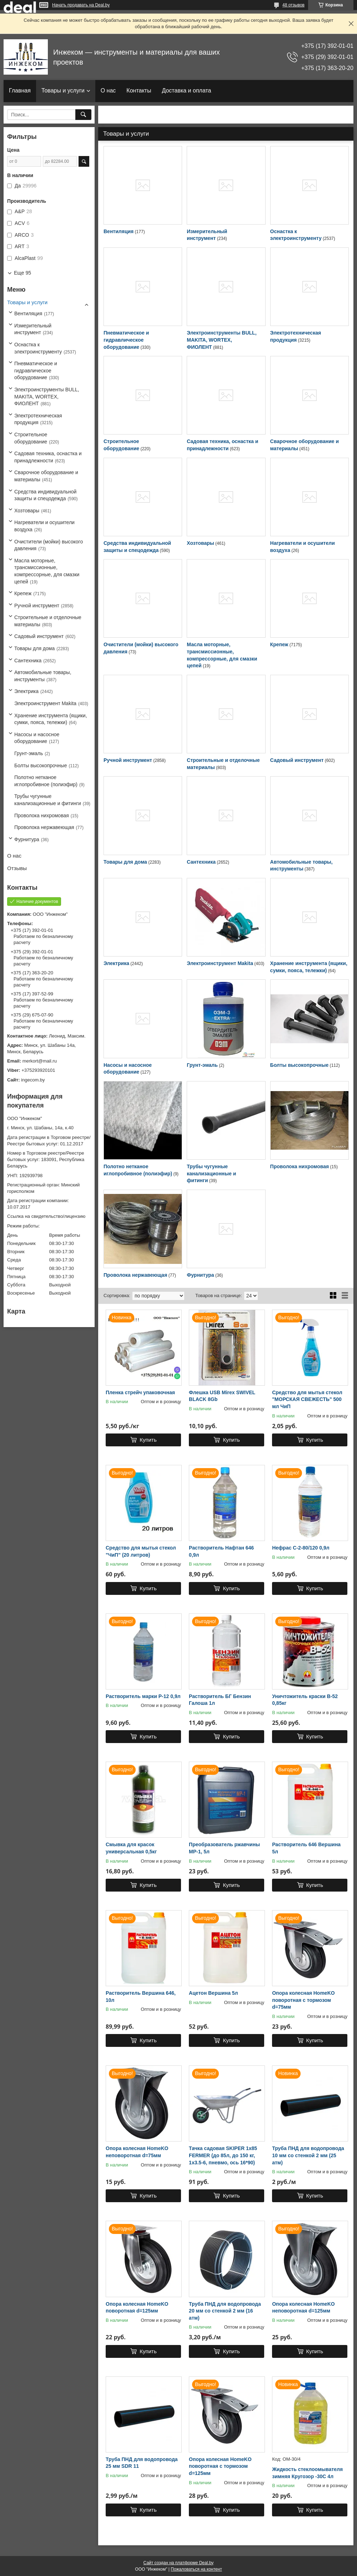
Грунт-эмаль (202, 1065)
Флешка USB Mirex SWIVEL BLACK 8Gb (222, 1396)
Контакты (138, 90)
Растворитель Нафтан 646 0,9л (221, 1551)
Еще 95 (22, 273)
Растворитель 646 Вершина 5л (306, 1848)
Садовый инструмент (297, 760)
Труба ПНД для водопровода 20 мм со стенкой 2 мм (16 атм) (225, 2311)
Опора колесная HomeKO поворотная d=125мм (137, 2307)
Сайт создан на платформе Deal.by (179, 2562)
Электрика (116, 963)
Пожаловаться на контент (196, 2569)
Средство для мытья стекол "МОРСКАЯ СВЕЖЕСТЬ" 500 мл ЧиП (307, 1399)
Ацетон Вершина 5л (213, 1993)
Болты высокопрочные (299, 1065)
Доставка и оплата (186, 90)
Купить (148, 1440)
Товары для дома (125, 862)
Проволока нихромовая (299, 1166)
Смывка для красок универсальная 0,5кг (131, 1848)
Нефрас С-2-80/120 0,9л (300, 1548)
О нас (108, 90)
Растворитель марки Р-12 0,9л (143, 1696)
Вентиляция (119, 231)
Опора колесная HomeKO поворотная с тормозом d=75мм (303, 2000)
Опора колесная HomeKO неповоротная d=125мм (303, 2307)
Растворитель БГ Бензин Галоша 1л (220, 1699)
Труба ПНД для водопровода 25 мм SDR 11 (142, 2462)
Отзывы (17, 868)
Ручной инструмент (128, 760)
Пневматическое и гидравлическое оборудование (126, 340)
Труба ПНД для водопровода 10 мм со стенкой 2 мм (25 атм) (308, 2155)
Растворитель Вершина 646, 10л (141, 1996)
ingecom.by (33, 1080)
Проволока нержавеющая (135, 1275)
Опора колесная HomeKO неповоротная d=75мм (137, 2151)
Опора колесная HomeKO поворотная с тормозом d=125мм (220, 2466)
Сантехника (201, 862)
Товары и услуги (63, 90)
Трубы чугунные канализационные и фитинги (211, 1173)
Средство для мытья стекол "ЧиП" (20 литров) (141, 1551)
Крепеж (279, 644)
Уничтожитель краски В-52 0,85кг (305, 1699)
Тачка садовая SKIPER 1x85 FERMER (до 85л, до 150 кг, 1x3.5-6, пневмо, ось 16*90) (223, 2155)
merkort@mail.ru (39, 1061)
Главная (20, 90)
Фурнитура (200, 1275)
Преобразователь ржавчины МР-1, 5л (224, 1848)
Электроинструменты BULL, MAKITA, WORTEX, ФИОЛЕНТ (221, 340)
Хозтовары (200, 543)
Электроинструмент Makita (220, 963)
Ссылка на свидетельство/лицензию (46, 1216)
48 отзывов (293, 4)
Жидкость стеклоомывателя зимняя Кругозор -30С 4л (307, 2472)
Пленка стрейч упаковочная (140, 1392)
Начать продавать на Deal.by (81, 4)
